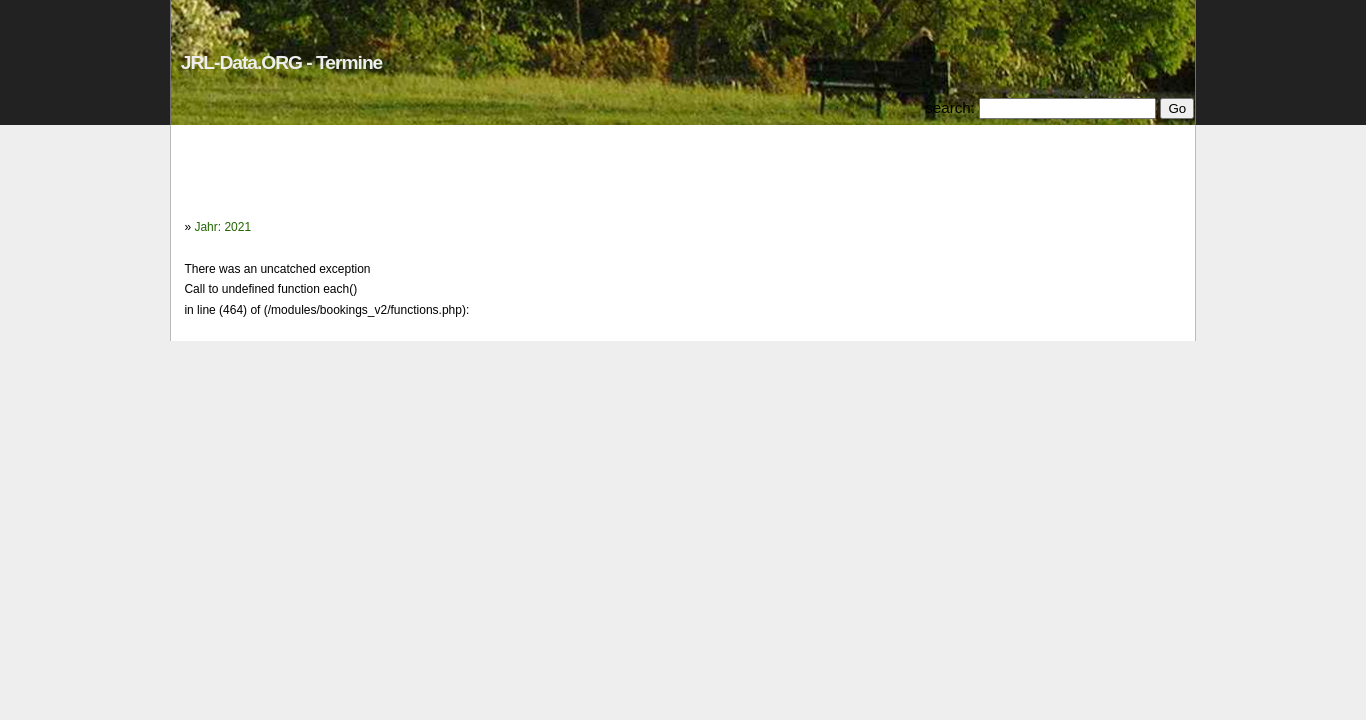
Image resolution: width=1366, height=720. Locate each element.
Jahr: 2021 (222, 227)
